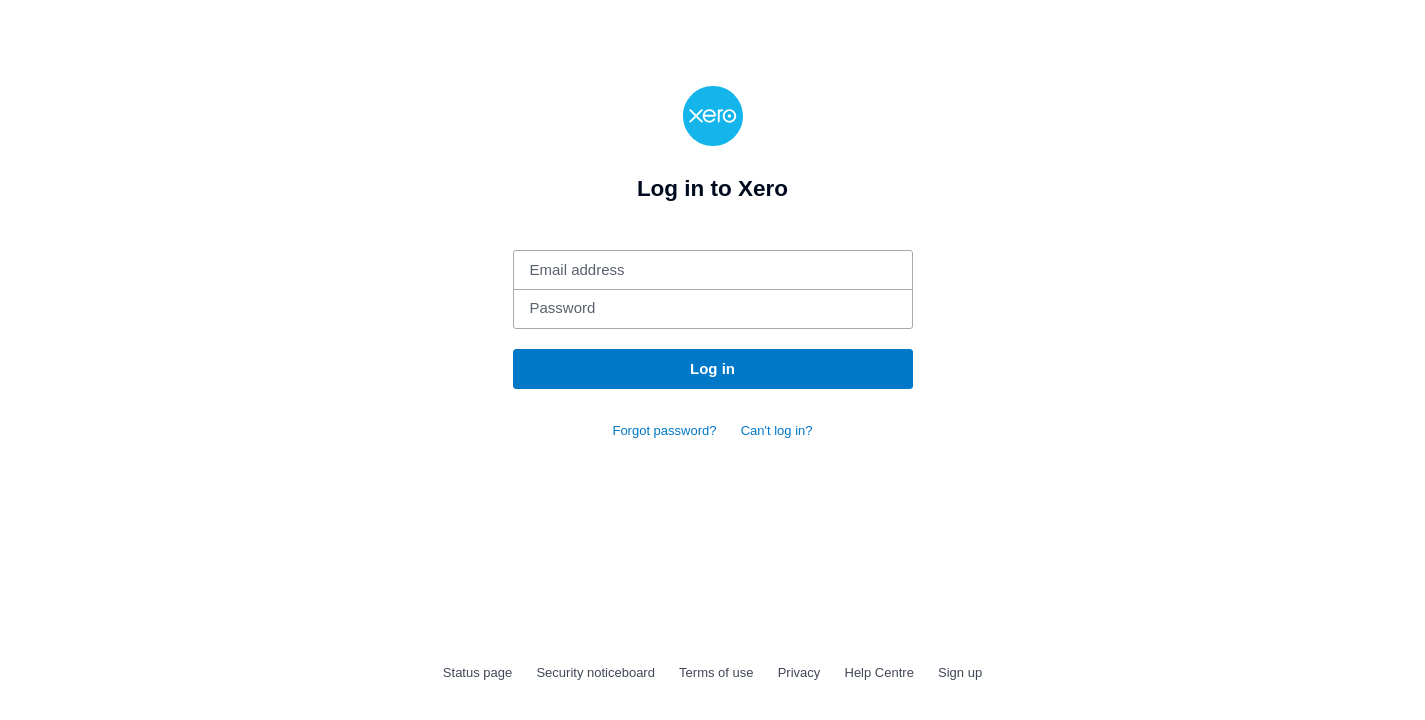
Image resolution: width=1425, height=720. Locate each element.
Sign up (960, 672)
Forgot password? (664, 430)
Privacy (799, 672)
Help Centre (879, 672)
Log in (712, 368)
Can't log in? (777, 430)
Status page (477, 672)
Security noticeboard (595, 672)
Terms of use (716, 672)
